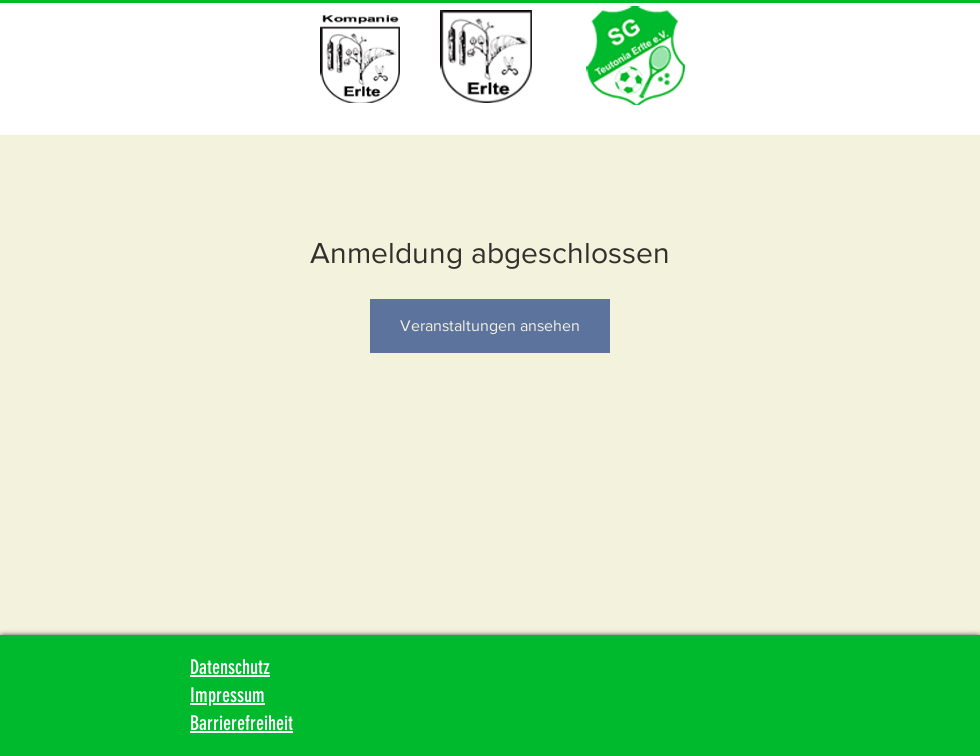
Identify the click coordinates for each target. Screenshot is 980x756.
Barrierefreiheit (241, 723)
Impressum (227, 695)
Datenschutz (230, 667)
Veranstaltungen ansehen (490, 325)
